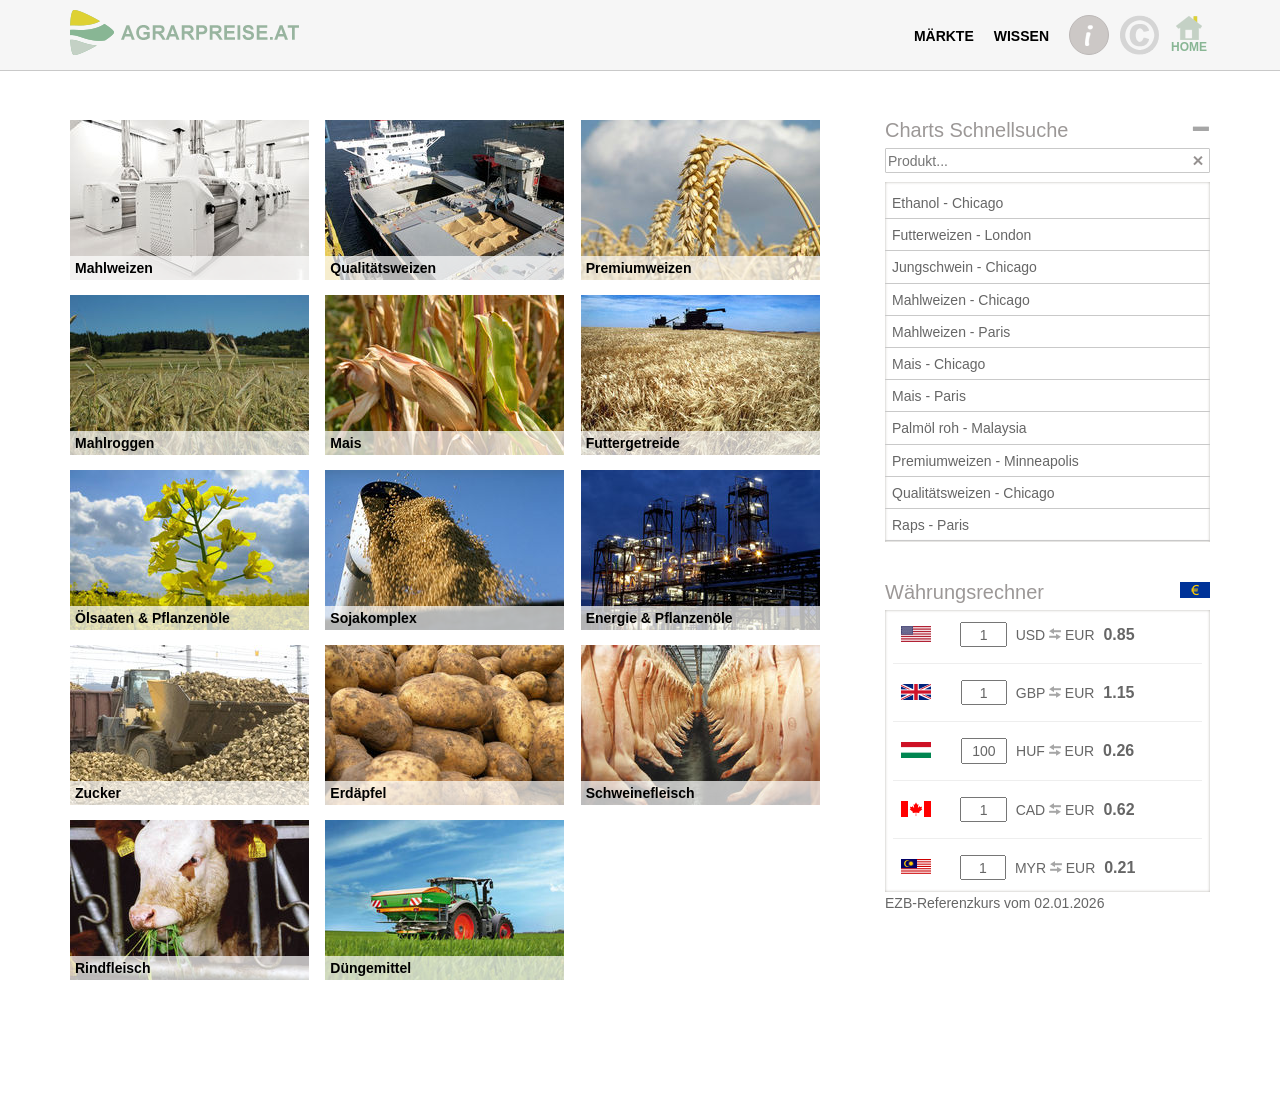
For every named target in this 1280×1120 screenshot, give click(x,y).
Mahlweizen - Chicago (961, 300)
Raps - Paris (930, 525)
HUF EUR (1055, 751)
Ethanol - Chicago (947, 203)
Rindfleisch (112, 968)
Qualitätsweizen (383, 268)
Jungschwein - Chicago (964, 267)
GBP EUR (1055, 693)
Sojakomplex (373, 618)
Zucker (98, 793)
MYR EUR (1055, 868)
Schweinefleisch (640, 793)
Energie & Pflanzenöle (659, 618)
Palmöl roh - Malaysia (959, 428)
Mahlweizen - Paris (951, 332)
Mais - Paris (929, 396)
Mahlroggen (114, 443)
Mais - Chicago (938, 364)
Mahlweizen (114, 268)
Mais (345, 443)
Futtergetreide (633, 443)
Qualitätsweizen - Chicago (973, 493)
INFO (1089, 35)
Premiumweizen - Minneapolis (985, 461)
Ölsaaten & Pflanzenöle (152, 618)
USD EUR (1055, 635)
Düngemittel (370, 968)
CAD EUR (1055, 810)
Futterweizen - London (961, 235)
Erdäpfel (358, 793)
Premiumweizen (639, 268)
